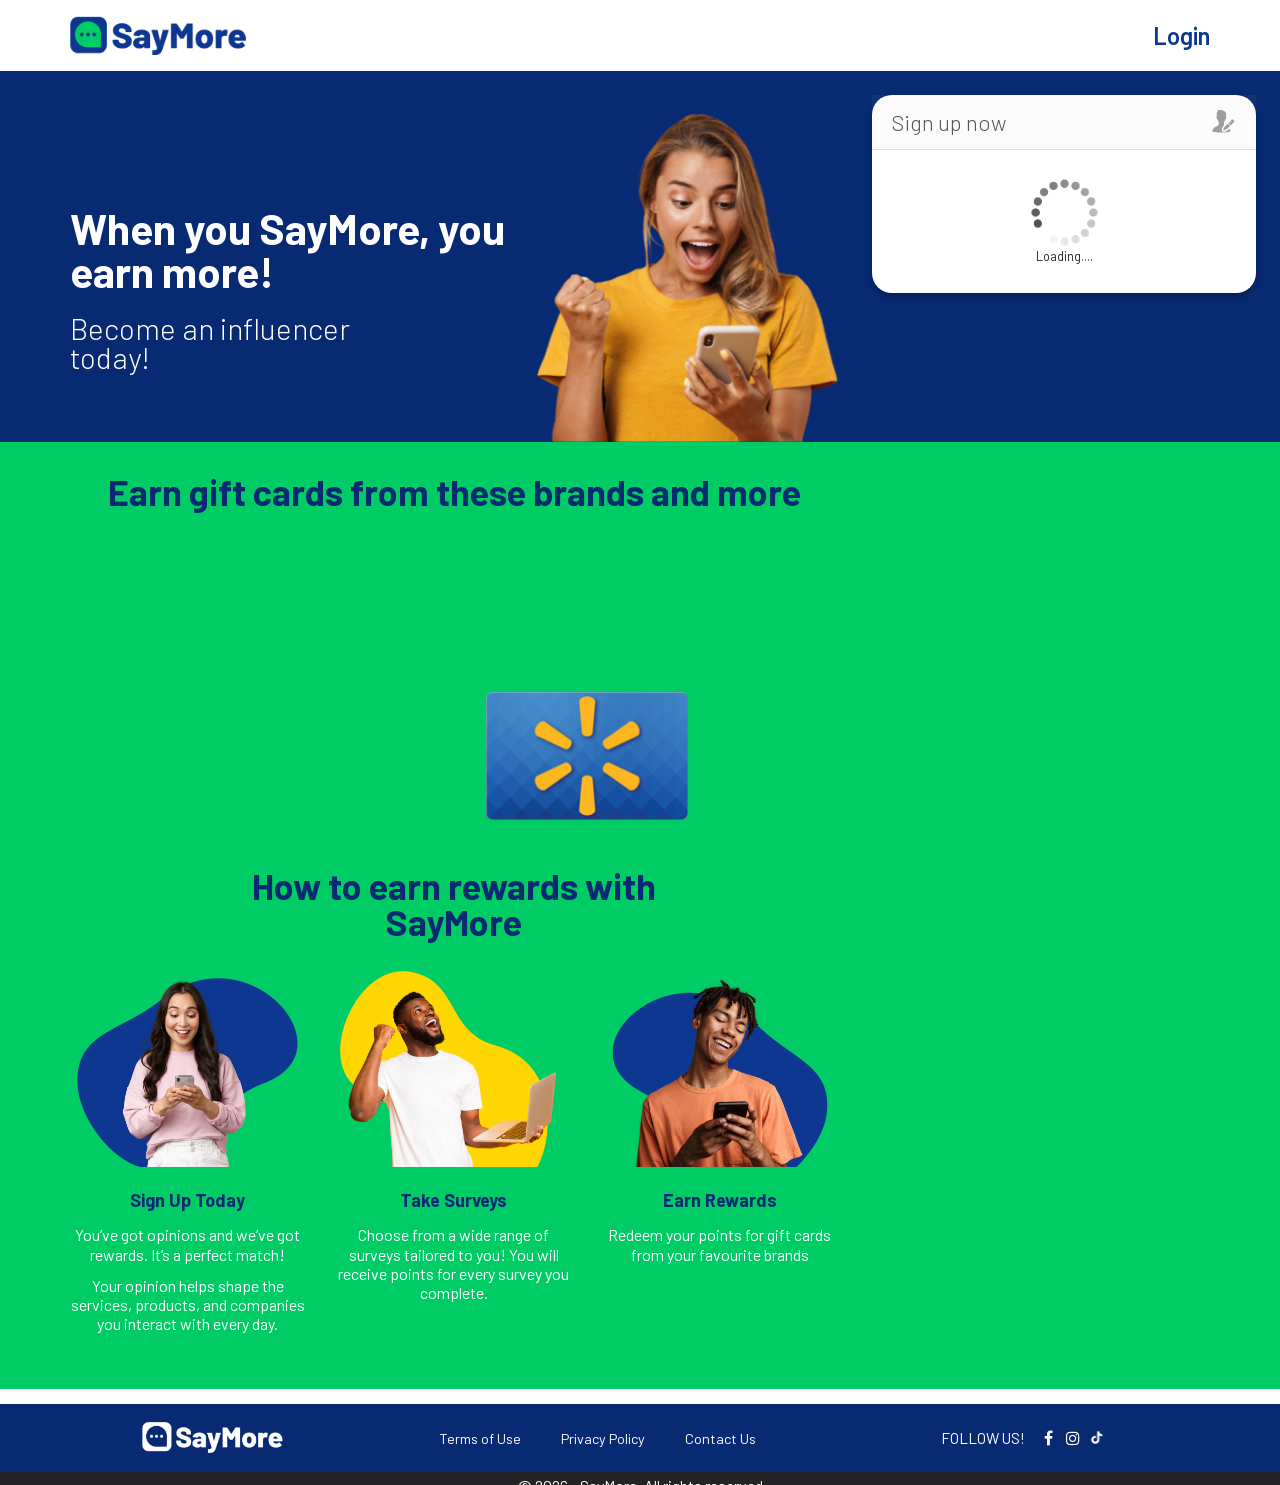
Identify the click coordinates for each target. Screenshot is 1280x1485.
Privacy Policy (603, 1438)
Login (1181, 35)
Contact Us (720, 1438)
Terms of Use (480, 1438)
